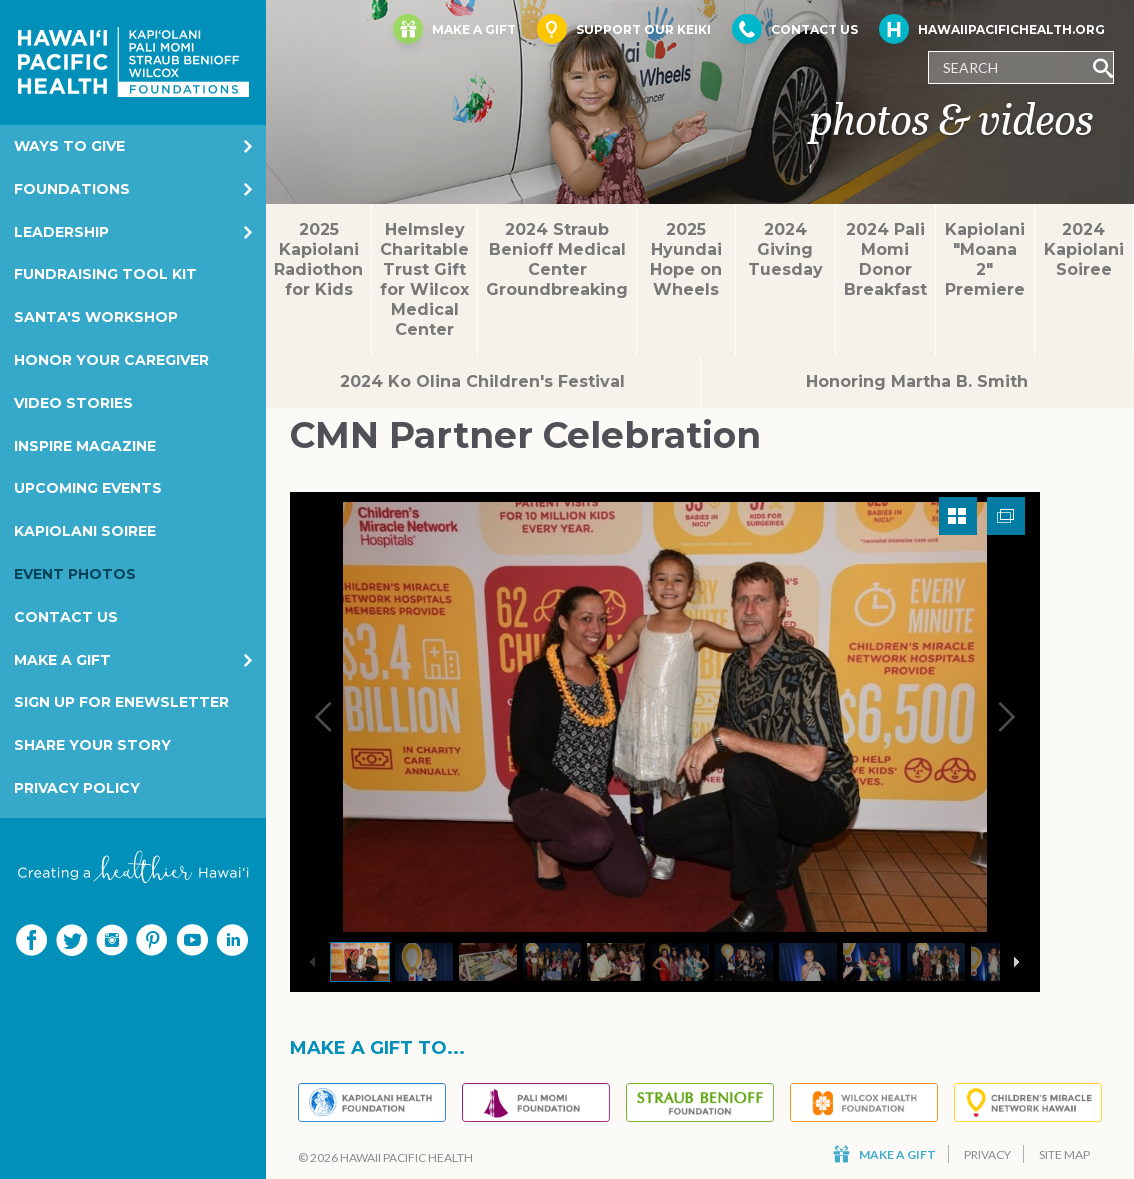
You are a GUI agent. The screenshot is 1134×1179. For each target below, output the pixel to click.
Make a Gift (62, 660)
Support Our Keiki (624, 29)
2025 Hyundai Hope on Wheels (686, 259)
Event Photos (75, 574)
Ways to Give (69, 146)
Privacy (987, 1154)
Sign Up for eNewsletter (121, 702)
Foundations (72, 189)
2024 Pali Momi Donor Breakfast (885, 259)
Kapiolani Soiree (85, 531)
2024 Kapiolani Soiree (1084, 249)
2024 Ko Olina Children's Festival (482, 381)
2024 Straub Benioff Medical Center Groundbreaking (557, 259)
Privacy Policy (77, 788)
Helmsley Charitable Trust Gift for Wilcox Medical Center (424, 279)
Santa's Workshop (96, 317)
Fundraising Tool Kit (105, 274)
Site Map (1064, 1154)
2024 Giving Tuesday (785, 249)
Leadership (61, 232)
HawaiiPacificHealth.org (992, 29)
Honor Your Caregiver (111, 360)
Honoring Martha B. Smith (917, 381)
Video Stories (73, 403)
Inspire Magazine (85, 446)
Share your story (92, 745)
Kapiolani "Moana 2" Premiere (985, 259)
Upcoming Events (88, 488)
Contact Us (66, 617)
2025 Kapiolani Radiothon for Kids (318, 259)
